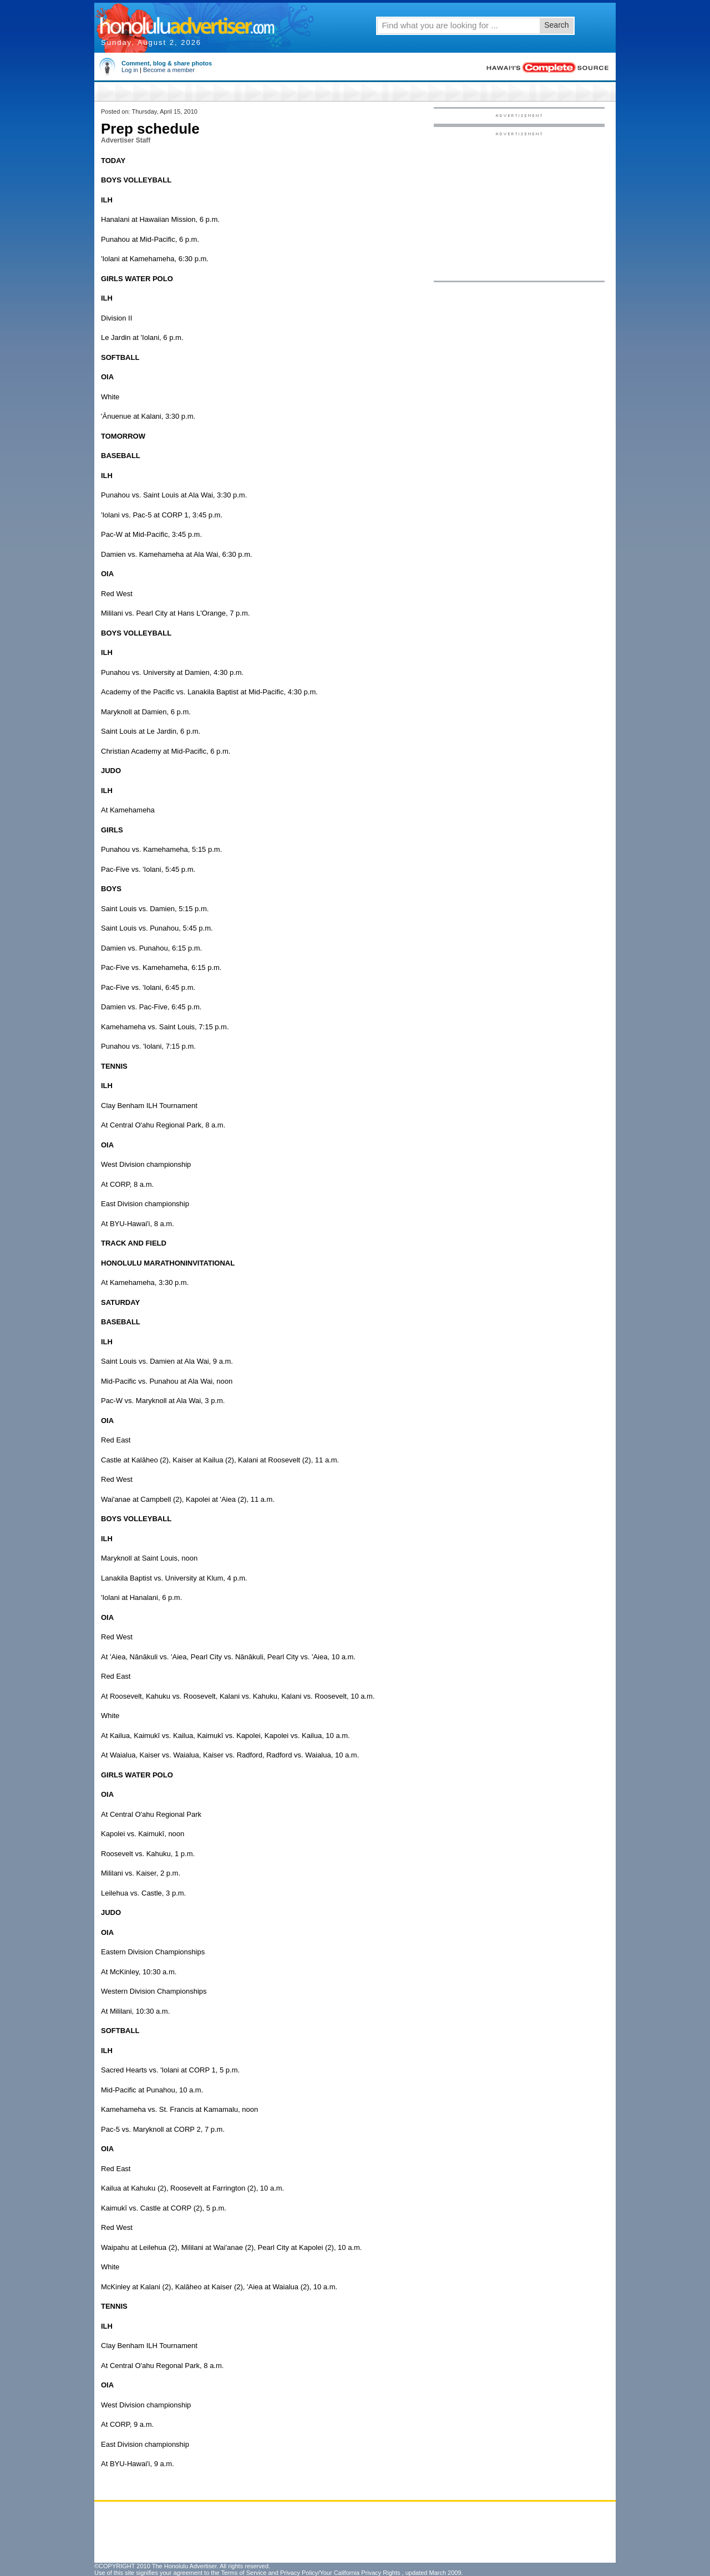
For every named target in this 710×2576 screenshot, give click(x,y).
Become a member (169, 70)
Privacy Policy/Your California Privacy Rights (340, 2572)
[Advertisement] (519, 205)
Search (556, 25)
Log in (129, 70)
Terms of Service (243, 2572)
